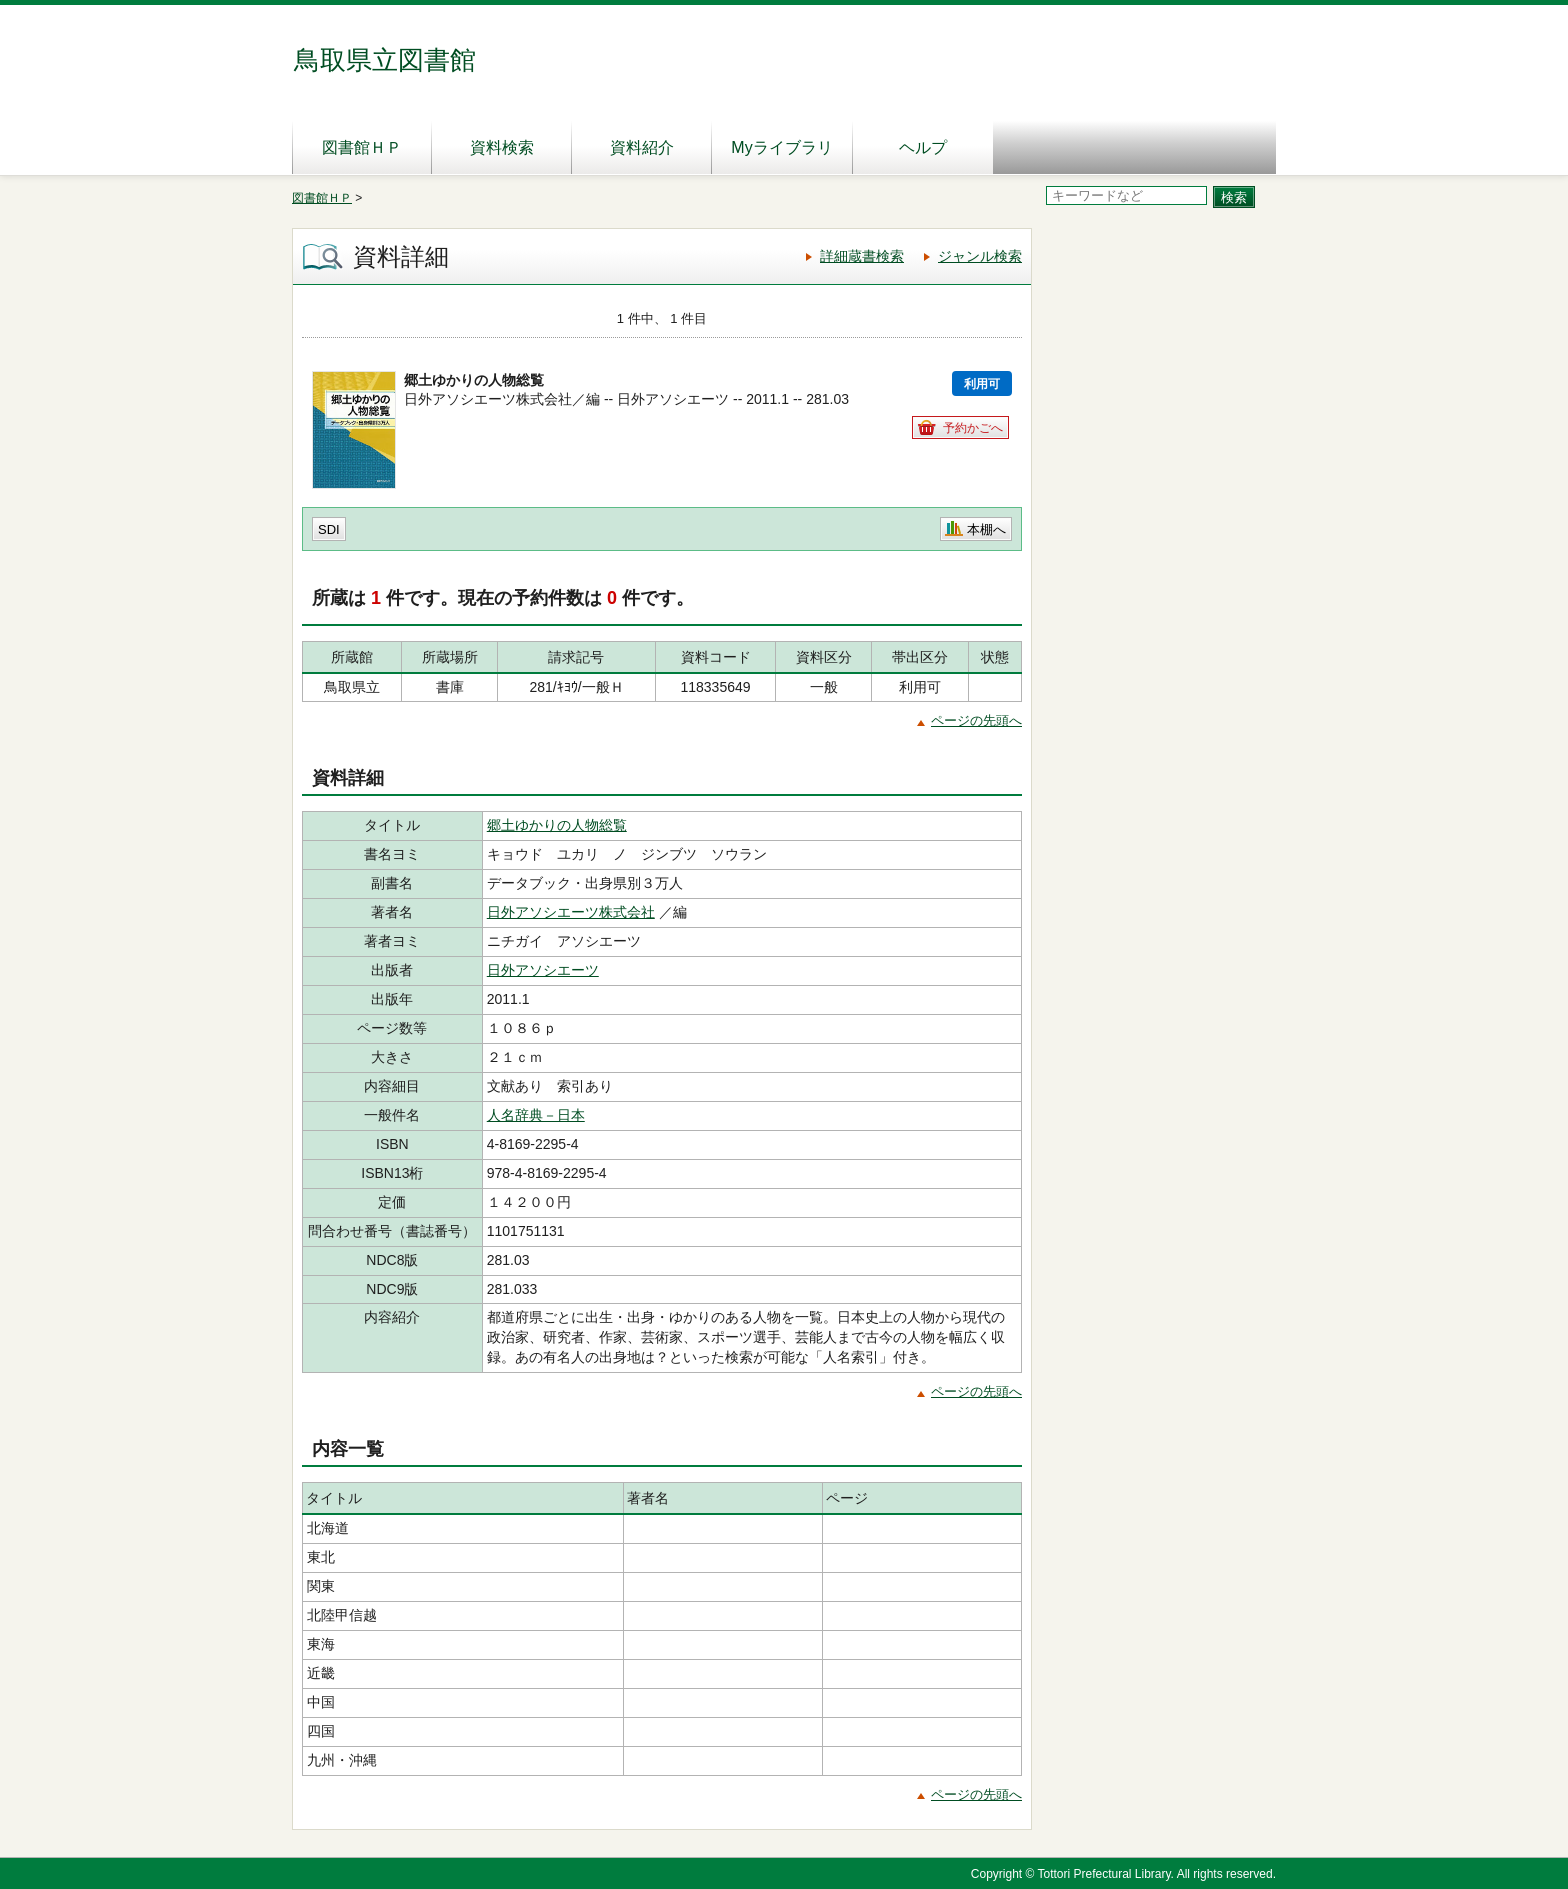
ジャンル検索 (980, 256)
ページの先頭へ (976, 720)
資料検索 (502, 147)
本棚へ (986, 529)
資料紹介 (642, 147)
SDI (329, 529)
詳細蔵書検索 (862, 256)
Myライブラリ (781, 147)
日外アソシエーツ (543, 970)
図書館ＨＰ (362, 147)
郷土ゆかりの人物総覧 (557, 825)
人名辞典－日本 (536, 1115)
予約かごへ (973, 428)
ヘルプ (923, 147)
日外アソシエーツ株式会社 (571, 912)
